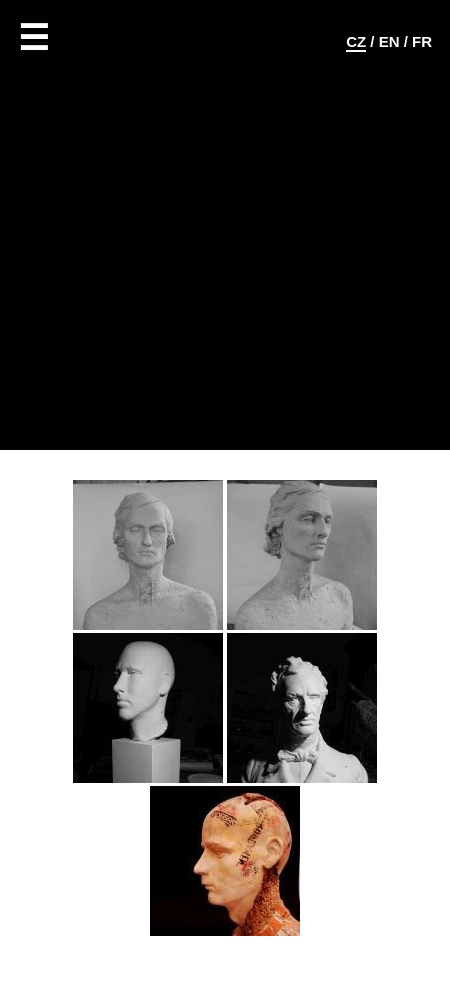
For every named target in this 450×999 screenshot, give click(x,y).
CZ (356, 41)
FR (422, 41)
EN (389, 41)
